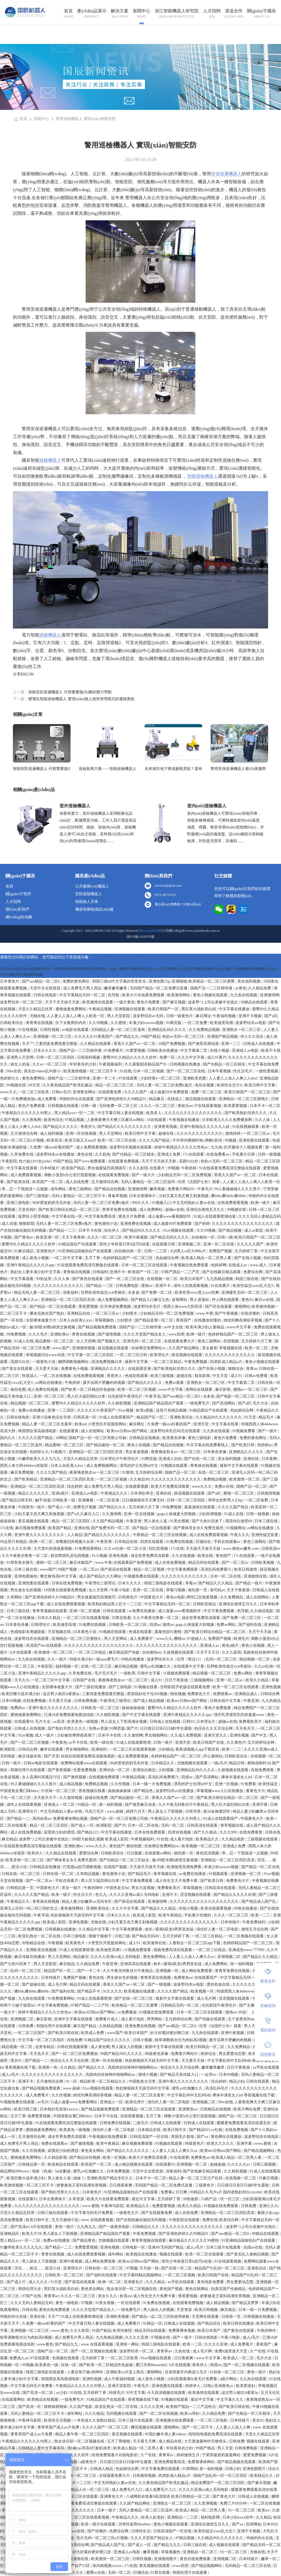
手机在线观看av (227, 1542)
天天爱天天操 (47, 1369)
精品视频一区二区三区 (30, 1403)
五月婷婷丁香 (247, 1251)
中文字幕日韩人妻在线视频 (121, 1113)
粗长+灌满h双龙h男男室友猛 (169, 1929)
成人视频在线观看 (225, 2545)
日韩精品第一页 (21, 1888)
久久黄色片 (236, 1742)
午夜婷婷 (189, 1168)
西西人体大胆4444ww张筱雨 (24, 1466)
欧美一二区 (193, 2344)
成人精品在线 (171, 2441)
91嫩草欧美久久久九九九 (39, 1459)
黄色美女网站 (93, 2151)
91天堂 (251, 1417)
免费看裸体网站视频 (71, 1818)
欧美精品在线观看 (64, 2164)
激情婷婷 (233, 1133)
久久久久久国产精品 (36, 1438)
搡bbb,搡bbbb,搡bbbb (229, 1196)
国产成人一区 (60, 1507)
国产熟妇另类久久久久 (67, 1728)
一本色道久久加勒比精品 (95, 2420)
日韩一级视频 (269, 1154)
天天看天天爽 (145, 2441)
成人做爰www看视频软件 (170, 1216)
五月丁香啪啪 (119, 2441)
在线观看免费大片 (180, 1341)
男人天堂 (225, 2448)
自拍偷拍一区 (204, 1237)
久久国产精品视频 (108, 1521)
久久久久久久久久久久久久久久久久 (243, 1224)
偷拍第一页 (198, 1590)
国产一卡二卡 (89, 1971)
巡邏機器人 (231, 173)
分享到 (18, 674)
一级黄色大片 (128, 2213)
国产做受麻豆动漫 (141, 1804)
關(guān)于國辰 (261, 11)
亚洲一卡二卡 (104, 1078)
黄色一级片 (65, 2227)
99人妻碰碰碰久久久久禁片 (238, 1189)
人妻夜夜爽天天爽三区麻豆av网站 (116, 1120)
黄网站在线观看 (199, 1389)
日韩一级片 (163, 1742)
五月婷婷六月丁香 (257, 1341)
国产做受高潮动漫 (204, 1044)
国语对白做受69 (239, 1521)
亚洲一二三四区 (61, 1410)
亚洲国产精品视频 (223, 1036)
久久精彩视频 (120, 1403)
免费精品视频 (215, 1479)
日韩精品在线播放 (145, 1438)
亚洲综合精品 (145, 1770)
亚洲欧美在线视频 (42, 1950)
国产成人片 (17, 2282)
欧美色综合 (53, 1120)
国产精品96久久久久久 (142, 1230)
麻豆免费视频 (22, 1472)
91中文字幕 (135, 2393)
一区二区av (89, 1569)
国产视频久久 (109, 1341)
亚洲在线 (251, 1459)
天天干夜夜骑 (74, 1237)
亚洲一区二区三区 (49, 1396)
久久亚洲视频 (206, 2503)
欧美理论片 (160, 1355)
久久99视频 (99, 1023)
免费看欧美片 (251, 1722)
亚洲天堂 (201, 1424)
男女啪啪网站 (157, 1735)
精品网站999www (15, 2171)
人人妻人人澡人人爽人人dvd (233, 1078)
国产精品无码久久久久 (170, 1237)
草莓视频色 (105, 1320)
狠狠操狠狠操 (56, 2407)
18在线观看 (157, 1120)
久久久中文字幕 (192, 1057)
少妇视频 (166, 1770)
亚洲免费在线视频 (136, 1224)
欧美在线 (206, 1556)
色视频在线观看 (66, 2358)
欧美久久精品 (258, 1680)
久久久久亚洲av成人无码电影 (134, 1895)
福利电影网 (211, 2517)
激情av (168, 1625)
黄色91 (247, 1300)
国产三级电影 (38, 1196)
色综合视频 (205, 1085)
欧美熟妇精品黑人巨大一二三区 (115, 1604)
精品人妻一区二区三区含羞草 (47, 1424)
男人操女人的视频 (127, 2047)
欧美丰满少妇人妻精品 (205, 1327)
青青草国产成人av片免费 (58, 2427)
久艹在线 (257, 2351)
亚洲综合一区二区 (115, 1770)
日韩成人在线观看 (166, 2123)
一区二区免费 (196, 1023)
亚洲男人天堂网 (21, 1057)
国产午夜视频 (227, 1313)
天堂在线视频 (12, 1881)
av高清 (59, 1722)
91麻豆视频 (269, 2178)
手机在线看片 (67, 1881)
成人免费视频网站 (113, 1300)
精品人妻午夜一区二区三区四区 (82, 2434)
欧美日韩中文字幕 (260, 1085)
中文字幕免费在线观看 (161, 2469)
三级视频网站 (202, 1680)
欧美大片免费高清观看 (170, 1486)
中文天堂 (220, 1376)
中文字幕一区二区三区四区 (91, 1355)
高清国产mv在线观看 (44, 1645)
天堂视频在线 (60, 1632)
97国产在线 (32, 2296)
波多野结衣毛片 (148, 1306)
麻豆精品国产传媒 (124, 1652)
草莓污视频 (176, 1590)
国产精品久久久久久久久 (128, 2151)
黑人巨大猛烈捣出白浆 (86, 1396)
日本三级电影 (75, 1936)
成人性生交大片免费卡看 (177, 1881)
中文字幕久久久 (231, 2399)
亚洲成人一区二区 (60, 1804)
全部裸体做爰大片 (42, 1320)
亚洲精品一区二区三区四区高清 (68, 1300)
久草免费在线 (22, 1154)
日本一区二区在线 (226, 1576)
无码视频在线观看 (122, 2413)
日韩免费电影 (128, 1286)
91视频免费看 (244, 1431)
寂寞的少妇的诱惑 (60, 1832)
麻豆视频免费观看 (31, 1528)
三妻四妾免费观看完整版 (56, 1044)
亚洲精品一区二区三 (200, 2552)
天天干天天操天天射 (63, 1002)
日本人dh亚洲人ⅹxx (76, 1320)
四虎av (155, 1625)
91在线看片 (221, 1286)
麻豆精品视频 (126, 1666)
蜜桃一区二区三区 (239, 1493)
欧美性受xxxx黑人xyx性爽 (197, 1292)
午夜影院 (9, 1161)
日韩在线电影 (45, 995)
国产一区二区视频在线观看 (94, 2351)
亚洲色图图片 (255, 2469)
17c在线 (6, 1528)
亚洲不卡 (118, 1272)
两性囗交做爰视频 (202, 1597)
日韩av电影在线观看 (41, 1763)
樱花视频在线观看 (147, 2427)
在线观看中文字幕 (189, 1666)
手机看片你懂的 (198, 1915)
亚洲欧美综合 (182, 1417)
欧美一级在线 (102, 1742)
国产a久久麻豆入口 (83, 1514)
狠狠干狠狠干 (101, 1936)
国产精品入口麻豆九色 (150, 1300)
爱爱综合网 (89, 1853)
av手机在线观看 (266, 2067)
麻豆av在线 (265, 1300)
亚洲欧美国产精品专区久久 (110, 2178)
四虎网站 (253, 2524)
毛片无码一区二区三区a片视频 (102, 2538)
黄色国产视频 (171, 2289)
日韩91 (188, 1722)
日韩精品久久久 (146, 2227)
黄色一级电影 (67, 2303)
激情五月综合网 (255, 1929)
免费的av (18, 1708)
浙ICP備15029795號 (141, 937)
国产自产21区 (79, 2566)
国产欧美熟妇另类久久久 (246, 1113)
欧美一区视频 (115, 2157)
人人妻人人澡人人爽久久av (192, 1957)
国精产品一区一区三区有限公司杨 (98, 1438)
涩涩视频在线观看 (196, 1895)
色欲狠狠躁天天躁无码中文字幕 (77, 1915)
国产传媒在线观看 (210, 2019)
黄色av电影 (175, 1597)
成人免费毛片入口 (128, 2490)
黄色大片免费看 (132, 1216)
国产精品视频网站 (260, 2151)
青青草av (51, 2296)
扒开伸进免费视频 (116, 1306)
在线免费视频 (35, 1701)
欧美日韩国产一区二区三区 (248, 1092)
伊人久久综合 (252, 1036)
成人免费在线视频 (43, 1389)
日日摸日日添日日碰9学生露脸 (166, 1728)
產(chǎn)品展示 (91, 11)
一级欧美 (127, 1673)
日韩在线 (272, 1832)
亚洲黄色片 (46, 1251)
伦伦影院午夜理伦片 (126, 1396)
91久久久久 (112, 1991)
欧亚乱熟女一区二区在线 (39, 1936)
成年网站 (58, 1189)
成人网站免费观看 (197, 1971)
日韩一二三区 (156, 1251)
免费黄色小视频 (75, 1369)
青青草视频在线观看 (50, 1611)
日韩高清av (270, 1548)
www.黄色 (60, 2331)
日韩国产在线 (84, 1680)
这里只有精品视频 (172, 1410)
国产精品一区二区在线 (260, 1867)
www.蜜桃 (263, 2143)
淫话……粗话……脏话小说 (37, 2268)
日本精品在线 (126, 1542)
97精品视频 (75, 1120)
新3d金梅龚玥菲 (217, 1811)
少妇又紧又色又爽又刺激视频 (184, 1196)
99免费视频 (17, 1334)
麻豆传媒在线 (30, 1756)
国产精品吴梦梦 (246, 2303)
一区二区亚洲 (108, 1500)
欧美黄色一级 (47, 2365)
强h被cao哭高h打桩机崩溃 (89, 2448)
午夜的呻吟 (94, 1888)
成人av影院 (254, 1230)
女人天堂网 (85, 1341)
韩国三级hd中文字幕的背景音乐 (119, 981)
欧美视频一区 (203, 1991)
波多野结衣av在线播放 (55, 1154)
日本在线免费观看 (150, 1832)
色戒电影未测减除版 (28, 1632)
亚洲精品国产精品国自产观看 (159, 1403)
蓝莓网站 (180, 1300)
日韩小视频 (143, 2040)
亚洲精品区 (10, 2234)
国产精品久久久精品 (216, 1583)
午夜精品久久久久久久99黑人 (27, 1113)
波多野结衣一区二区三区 (21, 1002)
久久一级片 (57, 1659)
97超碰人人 (196, 1639)
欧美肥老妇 (246, 2386)
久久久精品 (156, 2282)
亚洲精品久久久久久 (108, 1369)
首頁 (68, 11)
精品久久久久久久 (34, 1493)
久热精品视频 (111, 2026)
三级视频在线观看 (263, 1839)
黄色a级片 (231, 1645)
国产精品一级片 (249, 1583)
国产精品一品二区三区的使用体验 (161, 2316)
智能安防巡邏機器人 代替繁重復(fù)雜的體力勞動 (70, 692)
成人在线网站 (93, 1431)
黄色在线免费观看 (55, 2310)
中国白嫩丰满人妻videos (166, 2434)
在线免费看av (218, 1154)
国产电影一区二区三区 (236, 1396)
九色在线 (183, 2351)
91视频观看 (219, 1874)
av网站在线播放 (49, 1383)
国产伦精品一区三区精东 (224, 1064)
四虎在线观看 (152, 1542)
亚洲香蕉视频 (166, 1127)
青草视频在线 (232, 1825)
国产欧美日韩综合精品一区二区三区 (69, 1210)
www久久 (164, 1639)
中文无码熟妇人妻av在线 (194, 1203)
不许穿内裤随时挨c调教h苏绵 (197, 1140)
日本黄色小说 (85, 1632)
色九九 (101, 1895)
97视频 (131, 2268)
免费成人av (18, 2358)
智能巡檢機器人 (202, 476)
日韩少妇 (233, 2469)
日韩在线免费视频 (67, 1583)
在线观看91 (23, 1722)
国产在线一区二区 (200, 1459)
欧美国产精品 (74, 1168)
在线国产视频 (116, 1867)
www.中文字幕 (239, 1327)
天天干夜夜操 (239, 1590)
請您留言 (268, 2049)
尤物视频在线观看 (193, 1763)
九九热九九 (87, 2227)
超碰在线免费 (97, 1798)
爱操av (147, 1286)
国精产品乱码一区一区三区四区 (220, 2476)
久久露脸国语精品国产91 (146, 1064)
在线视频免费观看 (104, 1777)
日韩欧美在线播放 (163, 1050)
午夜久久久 (239, 1535)
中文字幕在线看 (226, 1424)
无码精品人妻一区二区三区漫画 (118, 1030)
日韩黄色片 (128, 1597)
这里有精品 (45, 2047)
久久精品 (68, 2067)
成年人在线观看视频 (191, 1286)
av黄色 (240, 988)
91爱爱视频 (135, 1050)
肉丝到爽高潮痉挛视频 (243, 1320)
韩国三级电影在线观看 (164, 1583)
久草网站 (15, 1597)
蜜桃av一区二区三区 (251, 1389)
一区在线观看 (129, 2303)
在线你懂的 (251, 1313)
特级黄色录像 (157, 2054)
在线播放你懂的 (208, 1320)
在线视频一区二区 (163, 1279)
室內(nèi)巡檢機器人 (206, 805)
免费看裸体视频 (182, 2331)
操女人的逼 (20, 1064)
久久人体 (263, 1120)
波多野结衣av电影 (251, 1023)
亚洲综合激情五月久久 (206, 1210)
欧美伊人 (35, 1853)
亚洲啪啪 (179, 981)
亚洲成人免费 (169, 1154)
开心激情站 (213, 1756)
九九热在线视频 (244, 995)
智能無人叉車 (86, 902)
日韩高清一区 (85, 1417)
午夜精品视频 (101, 1009)
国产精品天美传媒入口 (179, 2075)
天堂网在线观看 (206, 2316)
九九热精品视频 (220, 1279)
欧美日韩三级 (26, 2109)
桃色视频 (178, 1694)
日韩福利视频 (89, 1057)
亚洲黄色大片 (112, 2496)
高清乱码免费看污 (216, 1569)
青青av (251, 1369)
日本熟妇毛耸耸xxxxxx (59, 2109)
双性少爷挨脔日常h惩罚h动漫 (124, 1244)
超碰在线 (166, 1133)
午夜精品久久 (19, 1901)
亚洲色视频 (119, 1556)
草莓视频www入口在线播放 (220, 1791)
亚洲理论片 (28, 1811)
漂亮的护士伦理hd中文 (139, 1466)
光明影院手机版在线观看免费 (185, 1687)
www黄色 (45, 2344)
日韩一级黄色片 (180, 1016)
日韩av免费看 (257, 1376)
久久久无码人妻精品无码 (259, 1216)
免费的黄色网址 (77, 981)
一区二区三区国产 (30, 2033)
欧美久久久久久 (221, 2143)
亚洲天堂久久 (216, 1735)
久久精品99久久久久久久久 (219, 1417)
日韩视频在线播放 (185, 1064)
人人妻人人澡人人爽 (233, 2427)
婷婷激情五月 (188, 2455)
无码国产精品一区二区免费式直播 (159, 988)
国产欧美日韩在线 (64, 2033)
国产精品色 (144, 1791)
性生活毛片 (243, 1071)
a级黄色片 (89, 2462)
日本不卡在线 (90, 1230)
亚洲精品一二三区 (183, 2517)
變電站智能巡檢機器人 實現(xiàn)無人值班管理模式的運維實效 (81, 699)
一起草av (209, 2075)
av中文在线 (174, 1327)
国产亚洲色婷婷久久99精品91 (121, 1099)
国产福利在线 (250, 1625)
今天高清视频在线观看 (167, 2393)
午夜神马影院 (113, 2206)
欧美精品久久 (208, 1839)
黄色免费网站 (34, 1078)
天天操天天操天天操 (203, 1548)
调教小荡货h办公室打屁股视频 (70, 1175)
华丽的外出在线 (14, 2316)
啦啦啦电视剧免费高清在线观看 (216, 2434)
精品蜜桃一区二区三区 (55, 1341)
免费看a (167, 2192)
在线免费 (74, 2040)
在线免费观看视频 (233, 1203)
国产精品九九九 (168, 2545)
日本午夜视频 (220, 1071)
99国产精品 (150, 1036)
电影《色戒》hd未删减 (52, 2171)
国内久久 (8, 1438)
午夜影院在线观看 (185, 2220)
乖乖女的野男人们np (226, 1500)
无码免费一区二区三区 (119, 1106)
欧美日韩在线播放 (239, 2323)
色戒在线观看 (137, 1376)
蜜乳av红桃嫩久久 (156, 1666)
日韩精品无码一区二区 (180, 2005)
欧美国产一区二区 (48, 1182)
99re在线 (14, 1071)
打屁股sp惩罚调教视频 (82, 1867)
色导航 (114, 995)
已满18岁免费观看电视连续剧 (69, 1715)
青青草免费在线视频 (120, 1210)
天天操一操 (149, 2268)
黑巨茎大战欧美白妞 (199, 1009)
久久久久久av (239, 2164)
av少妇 (62, 2393)
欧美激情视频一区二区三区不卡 (90, 1071)
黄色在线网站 (197, 2289)
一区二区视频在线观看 (245, 1936)
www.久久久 (96, 1846)
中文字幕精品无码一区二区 (82, 995)
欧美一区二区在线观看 (205, 2254)
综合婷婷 (74, 1486)
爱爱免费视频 (255, 2455)
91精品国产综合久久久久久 (107, 2040)
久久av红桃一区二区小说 (125, 1548)
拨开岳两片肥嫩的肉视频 (104, 1383)
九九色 (216, 1147)
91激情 (127, 1472)
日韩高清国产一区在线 (149, 2137)
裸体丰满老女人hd (237, 1777)
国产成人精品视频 (149, 1701)
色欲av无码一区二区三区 (183, 1036)
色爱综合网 (253, 1272)
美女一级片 (72, 1888)
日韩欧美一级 (64, 1500)
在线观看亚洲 (140, 1369)
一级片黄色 (125, 1002)
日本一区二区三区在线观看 (144, 1265)
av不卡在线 (79, 1742)
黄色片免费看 (149, 1002)
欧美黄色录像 (174, 1438)
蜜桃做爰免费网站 (71, 1009)
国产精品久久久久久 (61, 1127)
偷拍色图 (18, 1389)
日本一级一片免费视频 (152, 1784)
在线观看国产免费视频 (133, 1562)
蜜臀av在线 (96, 2573)
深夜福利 (71, 1292)
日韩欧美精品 (205, 1604)
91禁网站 (190, 2469)
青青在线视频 (84, 1334)
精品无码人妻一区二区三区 (37, 1292)
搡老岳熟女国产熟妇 (47, 1313)
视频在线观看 (171, 2254)
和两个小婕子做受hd (18, 2005)
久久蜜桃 (119, 1023)
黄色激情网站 (72, 1908)
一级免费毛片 (198, 1403)
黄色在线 (85, 1154)
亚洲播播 (86, 1500)
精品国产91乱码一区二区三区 (220, 2268)
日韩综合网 (270, 1694)
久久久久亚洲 (137, 2337)
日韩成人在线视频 (259, 1044)
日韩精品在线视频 (216, 2109)
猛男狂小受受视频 (34, 1216)
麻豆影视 (223, 1389)
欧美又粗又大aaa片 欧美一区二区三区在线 (101, 1140)
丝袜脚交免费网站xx (149, 1348)
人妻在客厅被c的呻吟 (85, 2372)
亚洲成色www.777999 (246, 1950)
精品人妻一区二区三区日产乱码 (196, 2178)
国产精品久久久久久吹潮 (235, 1895)
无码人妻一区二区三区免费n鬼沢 (164, 1085)
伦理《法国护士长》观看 (199, 1182)
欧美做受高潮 (222, 1023)
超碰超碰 (217, 2164)
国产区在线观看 (219, 1306)
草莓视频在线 (231, 1348)
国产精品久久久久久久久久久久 (124, 1127)
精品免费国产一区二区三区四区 (218, 2483)
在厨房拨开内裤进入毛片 (186, 2372)
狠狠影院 (26, 1224)
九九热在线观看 (217, 1431)
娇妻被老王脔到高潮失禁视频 (82, 2185)
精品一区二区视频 (149, 1569)
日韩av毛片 (61, 1092)
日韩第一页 (231, 2316)
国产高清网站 (224, 1403)
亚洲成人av (210, 1645)
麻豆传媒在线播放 (30, 1957)
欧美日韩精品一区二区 (206, 2047)
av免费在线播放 (142, 1611)
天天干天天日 (208, 1652)
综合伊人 (112, 1230)
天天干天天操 (260, 1632)
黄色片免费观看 (32, 1106)
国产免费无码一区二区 (111, 1528)
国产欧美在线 (19, 1182)
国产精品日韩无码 (17, 1500)
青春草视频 (117, 1196)
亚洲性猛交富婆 (265, 1535)
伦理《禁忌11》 (190, 1659)
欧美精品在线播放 (142, 2254)
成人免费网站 (151, 1210)
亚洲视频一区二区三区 (53, 1036)
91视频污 (58, 1452)
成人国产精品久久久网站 (100, 1576)
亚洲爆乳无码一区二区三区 (245, 1292)
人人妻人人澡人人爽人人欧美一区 (76, 1016)
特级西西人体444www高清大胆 (243, 1991)
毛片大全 (261, 1403)
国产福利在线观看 (102, 2275)
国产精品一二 (19, 1818)
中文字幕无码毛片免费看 (92, 2213)
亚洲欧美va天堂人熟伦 (125, 2372)
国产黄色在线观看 (88, 1279)
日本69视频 (11, 1701)
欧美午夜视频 (137, 1237)
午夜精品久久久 (115, 1493)
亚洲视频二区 (190, 1244)
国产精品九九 (128, 1036)
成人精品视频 (71, 1784)
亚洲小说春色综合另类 (52, 1417)
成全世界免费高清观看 (150, 1556)
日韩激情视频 (268, 1493)
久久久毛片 (39, 1334)
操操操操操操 (134, 1708)
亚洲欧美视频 (118, 2316)
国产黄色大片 (224, 2496)
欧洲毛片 (241, 1639)
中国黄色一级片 (32, 1507)
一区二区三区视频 (112, 1479)
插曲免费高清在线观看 (173, 1950)
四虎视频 (231, 1341)
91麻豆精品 (24, 1251)
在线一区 (69, 2365)
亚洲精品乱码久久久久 (167, 1030)
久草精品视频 (88, 1874)
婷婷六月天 (136, 1811)
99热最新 (191, 2199)
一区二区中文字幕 (67, 1258)
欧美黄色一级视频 (83, 1722)
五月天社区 (270, 2393)
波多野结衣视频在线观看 (131, 1147)
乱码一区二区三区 (222, 1659)
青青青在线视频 (40, 1023)
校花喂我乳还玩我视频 (70, 1556)
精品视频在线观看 (201, 1099)
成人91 (237, 1376)
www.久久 (8, 1092)
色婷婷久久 (10, 1078)
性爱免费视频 (85, 1770)
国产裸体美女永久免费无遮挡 (198, 1528)
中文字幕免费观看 (183, 1569)
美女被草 (209, 1348)
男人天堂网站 (111, 1133)
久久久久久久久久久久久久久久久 (193, 1113)
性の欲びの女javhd (35, 1161)
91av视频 (126, 1410)
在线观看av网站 (158, 1853)
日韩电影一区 (134, 2247)
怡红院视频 (159, 1548)
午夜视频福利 (111, 1064)
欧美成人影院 (145, 1915)
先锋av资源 (98, 1728)
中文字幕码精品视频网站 (141, 2275)
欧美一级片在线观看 (99, 2524)
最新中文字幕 (137, 1362)
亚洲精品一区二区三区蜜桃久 (244, 1099)
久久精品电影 (262, 1611)
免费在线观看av (55, 2143)
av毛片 (43, 2102)
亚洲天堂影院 (120, 2386)
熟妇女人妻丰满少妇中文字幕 (35, 1272)
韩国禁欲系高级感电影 (38, 1431)
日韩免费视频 (86, 1701)
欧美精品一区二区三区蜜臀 (212, 981)
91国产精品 (101, 2331)
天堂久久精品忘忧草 (36, 1009)
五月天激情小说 (66, 2220)
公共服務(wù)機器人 (92, 886)
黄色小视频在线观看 (211, 995)
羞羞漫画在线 (77, 2559)
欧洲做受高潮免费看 (185, 1867)
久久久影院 (138, 1168)
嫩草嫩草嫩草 (116, 988)
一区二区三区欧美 (34, 1092)
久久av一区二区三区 (50, 1064)
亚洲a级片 (61, 1493)
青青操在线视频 (77, 1272)
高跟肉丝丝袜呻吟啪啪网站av (133, 2067)
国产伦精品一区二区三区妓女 (124, 1860)
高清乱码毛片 (217, 2088)
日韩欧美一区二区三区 (128, 1625)
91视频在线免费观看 (157, 2012)
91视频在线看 (146, 1687)
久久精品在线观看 (96, 1044)
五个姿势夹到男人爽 (245, 2019)
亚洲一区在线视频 (81, 1133)
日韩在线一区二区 (59, 1874)
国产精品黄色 (84, 2240)
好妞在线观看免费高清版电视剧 (88, 1756)
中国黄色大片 (152, 1597)
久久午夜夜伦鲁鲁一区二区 (25, 1556)
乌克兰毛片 (95, 1811)
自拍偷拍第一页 (128, 1251)
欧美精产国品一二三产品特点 (191, 2407)
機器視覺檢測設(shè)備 (94, 909)
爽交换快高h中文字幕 (59, 1576)
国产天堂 (51, 1756)
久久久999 (229, 1832)
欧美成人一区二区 (239, 2358)
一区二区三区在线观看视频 (86, 1618)
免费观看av (223, 1694)
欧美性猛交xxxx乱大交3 (253, 1286)
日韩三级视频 (265, 2164)
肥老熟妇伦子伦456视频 (147, 1694)
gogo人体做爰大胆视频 (177, 1514)
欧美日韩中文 (175, 2130)
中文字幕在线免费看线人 (208, 1445)
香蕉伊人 (88, 1127)
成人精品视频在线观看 (134, 2164)
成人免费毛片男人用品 (83, 988)
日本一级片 (107, 2510)
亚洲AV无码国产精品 (166, 2247)
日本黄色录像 (215, 1452)
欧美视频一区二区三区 (201, 1846)
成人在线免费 (78, 1182)
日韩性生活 (141, 2531)
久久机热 (102, 1154)
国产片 (132, 1728)
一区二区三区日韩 (132, 1355)
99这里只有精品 (14, 1542)
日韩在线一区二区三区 (21, 1874)
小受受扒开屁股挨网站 (107, 1424)
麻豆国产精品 (85, 2026)
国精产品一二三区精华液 (212, 988)
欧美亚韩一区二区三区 (25, 1860)
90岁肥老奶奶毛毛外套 (52, 1203)
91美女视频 (180, 1521)
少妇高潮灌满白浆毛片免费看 (192, 2379)
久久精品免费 (260, 988)
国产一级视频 (160, 1984)
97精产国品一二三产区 (181, 1272)
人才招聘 (212, 11)
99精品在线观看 (255, 1002)
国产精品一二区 (100, 1286)
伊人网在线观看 (226, 1300)
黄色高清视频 (208, 1853)
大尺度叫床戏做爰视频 (53, 1548)
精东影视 (203, 1376)
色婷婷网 (218, 1265)
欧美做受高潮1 (109, 1950)
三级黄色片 (205, 2185)
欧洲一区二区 (42, 1542)
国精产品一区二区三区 (238, 2116)
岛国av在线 (253, 2247)
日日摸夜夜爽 (121, 2185)
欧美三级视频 (163, 1376)
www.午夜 (204, 1313)
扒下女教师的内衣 (71, 1023)
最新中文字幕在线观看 (239, 1466)
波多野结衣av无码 (148, 1016)
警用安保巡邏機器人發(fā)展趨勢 (238, 769)
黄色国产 (224, 1556)
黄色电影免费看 (211, 2282)
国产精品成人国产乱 (259, 1901)
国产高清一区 (30, 2407)
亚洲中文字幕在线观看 (74, 2019)
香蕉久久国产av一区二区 (135, 1044)
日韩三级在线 (195, 2545)
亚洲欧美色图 (195, 1078)
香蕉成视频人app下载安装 (197, 1749)
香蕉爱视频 (88, 1306)
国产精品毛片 (140, 1874)
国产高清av (19, 2227)
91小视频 (99, 1556)
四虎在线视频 (180, 1832)
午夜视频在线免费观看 (189, 1265)
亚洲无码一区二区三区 (142, 1341)
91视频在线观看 (175, 1466)
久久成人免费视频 (186, 1735)
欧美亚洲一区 (48, 1237)
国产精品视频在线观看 (237, 2462)
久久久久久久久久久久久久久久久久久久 (99, 1645)
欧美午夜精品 (171, 1915)
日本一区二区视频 (149, 1071)
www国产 (48, 1569)
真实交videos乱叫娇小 (43, 1071)
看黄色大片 (255, 1791)
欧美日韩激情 (246, 1569)
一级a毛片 (218, 1763)
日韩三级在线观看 (53, 2213)
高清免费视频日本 (107, 1362)
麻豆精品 (9, 1839)
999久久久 (141, 1203)
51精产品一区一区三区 (221, 2199)
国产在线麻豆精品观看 (222, 1272)
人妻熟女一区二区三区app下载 (195, 1943)
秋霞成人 (30, 1376)
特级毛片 (116, 2393)
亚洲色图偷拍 (26, 1576)
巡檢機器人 (50, 460)
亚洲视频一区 (168, 1971)
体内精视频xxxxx (107, 2566)
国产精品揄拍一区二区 (106, 1445)
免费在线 (210, 2220)
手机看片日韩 (244, 1154)
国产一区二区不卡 (198, 2427)
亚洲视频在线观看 (130, 1009)
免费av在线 (225, 1486)
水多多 (133, 1292)
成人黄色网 (100, 2047)
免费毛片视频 (85, 1507)
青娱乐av (185, 1106)
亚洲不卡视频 (250, 1016)
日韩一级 (89, 1106)
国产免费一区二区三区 (242, 1618)
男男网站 (155, 2019)
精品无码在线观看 (204, 1562)
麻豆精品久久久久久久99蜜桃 (194, 2240)
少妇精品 (166, 1749)
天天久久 (22, 1680)
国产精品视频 (230, 1230)
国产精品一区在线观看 (152, 1528)
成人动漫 (9, 1224)
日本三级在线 (267, 1521)
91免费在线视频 (180, 1542)
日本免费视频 (118, 2171)
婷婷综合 (209, 2054)
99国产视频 (68, 1569)
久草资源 (77, 2199)
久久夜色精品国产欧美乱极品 (68, 1085)
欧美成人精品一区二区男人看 (206, 1258)
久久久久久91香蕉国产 (94, 1036)
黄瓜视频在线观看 (34, 1521)
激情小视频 (148, 2075)
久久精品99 (139, 1479)
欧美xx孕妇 (190, 2413)
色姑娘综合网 (168, 1258)
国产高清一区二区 (38, 2393)
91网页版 (174, 1023)
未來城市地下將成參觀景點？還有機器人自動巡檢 (173, 769)
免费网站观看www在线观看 (84, 1763)
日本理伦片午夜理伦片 (120, 1459)
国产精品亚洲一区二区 (154, 1320)
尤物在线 (37, 1016)
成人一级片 (45, 1735)
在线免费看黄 (251, 1832)
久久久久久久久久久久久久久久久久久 (47, 2206)
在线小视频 (220, 1050)
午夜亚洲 (134, 1521)
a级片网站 (229, 2379)
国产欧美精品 (26, 1479)
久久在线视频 (184, 1556)
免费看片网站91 (182, 1189)
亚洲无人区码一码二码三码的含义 (29, 1908)
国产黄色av (24, 1237)
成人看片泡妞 (182, 1839)
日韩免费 (26, 2026)
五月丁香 (93, 1258)
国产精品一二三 (63, 1230)
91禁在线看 (121, 1618)
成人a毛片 (11, 2075)
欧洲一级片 (261, 1203)
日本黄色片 (10, 981)
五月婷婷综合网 (149, 1472)
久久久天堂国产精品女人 (145, 1334)
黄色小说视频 (139, 1445)
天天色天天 (245, 1728)
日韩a (208, 2386)
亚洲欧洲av (60, 1334)
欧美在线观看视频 (216, 1908)
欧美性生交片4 (230, 1085)
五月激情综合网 (24, 1133)
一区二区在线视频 (56, 1376)
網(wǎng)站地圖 (18, 917)
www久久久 (202, 1486)
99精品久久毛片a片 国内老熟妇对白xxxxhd (226, 2192)
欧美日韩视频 (207, 2310)
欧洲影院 (8, 1749)
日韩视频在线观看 (64, 1106)
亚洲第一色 (48, 2067)
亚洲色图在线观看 (255, 1140)
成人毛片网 (58, 1984)
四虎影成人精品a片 (226, 1362)
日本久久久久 (45, 1050)
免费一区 (167, 1057)
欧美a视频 (145, 1410)
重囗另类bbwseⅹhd (152, 2365)
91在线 (125, 1071)
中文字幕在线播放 (235, 1009)
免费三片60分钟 (234, 2503)
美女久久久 (108, 2296)
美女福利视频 (249, 981)
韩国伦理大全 (30, 2289)
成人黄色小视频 (36, 1258)
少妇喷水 (130, 1313)
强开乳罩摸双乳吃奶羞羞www (239, 1715)
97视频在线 (161, 2337)
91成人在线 (23, 1341)
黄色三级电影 (200, 1438)
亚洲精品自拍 (79, 1313)
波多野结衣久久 (161, 1659)
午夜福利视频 (225, 1016)
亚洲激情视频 (84, 1348)
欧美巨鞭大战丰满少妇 (21, 1694)
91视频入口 (161, 1203)
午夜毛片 (205, 1189)
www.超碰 (115, 1811)
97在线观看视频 (208, 1106)
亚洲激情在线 (256, 1576)
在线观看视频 (137, 1486)
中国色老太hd (118, 1888)
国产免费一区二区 (157, 1292)
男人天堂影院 (119, 1016)
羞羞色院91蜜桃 (168, 1632)
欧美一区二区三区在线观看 (236, 1687)
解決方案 (119, 11)
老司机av (217, 1590)
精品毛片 (266, 1417)
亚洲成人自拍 (171, 1459)
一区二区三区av (257, 1133)
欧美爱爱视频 (236, 1106)
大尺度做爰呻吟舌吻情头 (205, 2441)
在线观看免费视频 (124, 1161)
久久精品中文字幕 (94, 1929)
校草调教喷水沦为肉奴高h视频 (181, 2040)
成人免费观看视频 (92, 1147)
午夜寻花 (153, 1396)
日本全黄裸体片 (143, 1196)
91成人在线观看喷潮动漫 (215, 1216)
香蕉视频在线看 (92, 1791)
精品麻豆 (157, 1099)
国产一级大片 (144, 1175)
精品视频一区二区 (255, 1659)
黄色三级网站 (81, 1189)
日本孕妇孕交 (142, 1493)
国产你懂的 (97, 2531)
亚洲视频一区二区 (246, 1874)
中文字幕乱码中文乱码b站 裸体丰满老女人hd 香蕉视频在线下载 (221, 2095)
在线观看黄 (69, 1431)
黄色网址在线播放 (227, 2137)
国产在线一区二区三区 (134, 1998)
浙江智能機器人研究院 (177, 11)
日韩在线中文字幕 (226, 1701)
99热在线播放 (133, 1659)
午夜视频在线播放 (185, 1120)
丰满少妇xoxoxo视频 (146, 1023)
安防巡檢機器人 (88, 894)
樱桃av (179, 1639)
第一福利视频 (111, 1804)
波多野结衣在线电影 (262, 2137)
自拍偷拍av (151, 1652)
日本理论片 (206, 1722)
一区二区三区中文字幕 (51, 1680)
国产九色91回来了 (208, 1521)
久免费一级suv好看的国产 (52, 1147)
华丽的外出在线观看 (77, 1099)
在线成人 (175, 1099)
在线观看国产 (206, 1978)
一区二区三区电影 (213, 2420)
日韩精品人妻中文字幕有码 (41, 2448)
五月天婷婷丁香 (176, 1936)
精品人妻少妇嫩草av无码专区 (87, 1901)
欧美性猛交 (268, 1784)
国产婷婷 (202, 1224)
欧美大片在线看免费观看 (143, 995)
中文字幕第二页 (194, 1050)
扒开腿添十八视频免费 (243, 1147)
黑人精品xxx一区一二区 (75, 1113)
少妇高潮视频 (210, 1514)
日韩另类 (193, 1811)
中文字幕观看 (22, 1279)
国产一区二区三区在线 (186, 1071)
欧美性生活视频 (58, 2420)
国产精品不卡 (89, 1991)
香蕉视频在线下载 (144, 2399)
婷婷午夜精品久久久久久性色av (181, 1147)
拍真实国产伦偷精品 (229, 2289)
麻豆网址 (203, 1016)
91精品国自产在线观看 (78, 1244)
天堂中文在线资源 (45, 988)
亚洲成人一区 (112, 2102)
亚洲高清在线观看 (136, 1964)
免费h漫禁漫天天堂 (231, 2351)
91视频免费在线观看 (142, 1576)
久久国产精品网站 (184, 1348)
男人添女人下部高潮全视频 (124, 1722)
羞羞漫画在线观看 (200, 1507)
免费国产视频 (221, 1251)
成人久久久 (39, 2282)
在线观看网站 (14, 2399)
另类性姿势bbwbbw (135, 2524)
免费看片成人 (107, 2019)
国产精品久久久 (113, 1507)
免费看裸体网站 (202, 2462)
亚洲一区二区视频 (85, 1611)
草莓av (190, 1583)
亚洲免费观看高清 (170, 2462)
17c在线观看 (194, 1154)
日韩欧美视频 (263, 1562)
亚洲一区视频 (227, 1784)
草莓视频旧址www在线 (46, 1355)
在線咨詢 (268, 2000)
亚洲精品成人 (247, 1694)
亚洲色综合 (257, 2268)
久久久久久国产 (251, 1244)
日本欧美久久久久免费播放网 (227, 1120)
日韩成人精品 (102, 2469)
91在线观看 (179, 2157)
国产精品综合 (209, 2323)
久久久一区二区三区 (158, 1106)
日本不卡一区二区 (265, 1106)
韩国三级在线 (247, 1279)
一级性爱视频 (267, 1071)
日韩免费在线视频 (115, 2123)
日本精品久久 (163, 1763)
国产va (203, 2137)
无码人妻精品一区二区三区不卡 (79, 1196)
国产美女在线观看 (17, 1369)
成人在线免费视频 (171, 1562)
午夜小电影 (121, 1590)
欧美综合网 (229, 2220)
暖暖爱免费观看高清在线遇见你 (244, 2123)
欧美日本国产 (192, 1279)
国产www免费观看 (90, 1161)
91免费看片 (114, 1050)
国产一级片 (268, 1431)
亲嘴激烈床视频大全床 (75, 1542)
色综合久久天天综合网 (214, 1728)
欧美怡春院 (123, 2331)
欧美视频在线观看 (140, 1991)
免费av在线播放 (32, 1410)
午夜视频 (56, 1943)
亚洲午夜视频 (233, 2033)
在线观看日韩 (164, 1244)
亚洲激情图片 (166, 2559)
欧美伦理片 (135, 2102)
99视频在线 (17, 1085)
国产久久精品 (206, 1832)
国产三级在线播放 (91, 1687)
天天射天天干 (45, 1798)
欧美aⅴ (80, 1424)
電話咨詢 (268, 2024)
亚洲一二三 (231, 1044)
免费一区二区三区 (207, 1092)
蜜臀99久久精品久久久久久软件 (130, 1057)
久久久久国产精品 (155, 1140)
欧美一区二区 (257, 1348)
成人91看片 (216, 1057)
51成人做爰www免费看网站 (74, 2102)
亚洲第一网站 (128, 2344)
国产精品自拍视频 (110, 1189)
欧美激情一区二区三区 (54, 1652)
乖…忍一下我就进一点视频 (25, 1189)
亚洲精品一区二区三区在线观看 (149, 2109)
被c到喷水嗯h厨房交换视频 (52, 1327)
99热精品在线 (34, 1943)
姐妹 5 (79, 2178)
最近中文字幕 (144, 2199)
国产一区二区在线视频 (159, 2413)
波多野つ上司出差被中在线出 (213, 1002)
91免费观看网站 (89, 1548)
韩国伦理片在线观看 (28, 1770)
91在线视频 (28, 1030)
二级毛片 (140, 2123)
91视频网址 (235, 1528)
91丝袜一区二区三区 (59, 1791)
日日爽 (182, 2192)
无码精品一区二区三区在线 (248, 2566)
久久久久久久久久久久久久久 (59, 1286)
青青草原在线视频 (156, 1978)
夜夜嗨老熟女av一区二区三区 (176, 1452)
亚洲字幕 (260, 1804)
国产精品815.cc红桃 (206, 2130)
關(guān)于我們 (18, 894)
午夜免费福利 (254, 1922)
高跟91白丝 (189, 1161)
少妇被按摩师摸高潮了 (76, 1735)
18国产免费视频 (172, 1044)
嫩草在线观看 (52, 1749)
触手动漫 (42, 1500)
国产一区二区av (235, 1562)
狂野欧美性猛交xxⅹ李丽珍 (104, 1292)
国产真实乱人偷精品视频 (248, 2254)
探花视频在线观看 (114, 1348)
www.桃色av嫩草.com (241, 1548)
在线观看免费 (110, 1092)
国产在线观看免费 (157, 2213)
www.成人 (259, 1265)
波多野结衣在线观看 (32, 1639)
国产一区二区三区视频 (30, 1742)
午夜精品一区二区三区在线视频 (160, 1535)
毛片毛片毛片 (106, 1673)
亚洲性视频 (240, 1735)
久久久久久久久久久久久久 (200, 1133)
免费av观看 (175, 1383)
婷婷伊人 (193, 2386)
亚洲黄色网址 (85, 1092)
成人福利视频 (52, 1133)
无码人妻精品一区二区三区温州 (148, 1182)
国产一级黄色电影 (115, 2227)
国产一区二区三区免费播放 (75, 2054)
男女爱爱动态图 (233, 2054)
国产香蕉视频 (60, 1770)
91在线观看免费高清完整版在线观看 (230, 1168)
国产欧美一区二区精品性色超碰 (88, 1389)
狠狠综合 (236, 1369)
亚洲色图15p (159, 981)
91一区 (72, 2081)
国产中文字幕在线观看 (142, 1715)
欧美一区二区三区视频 (137, 1389)
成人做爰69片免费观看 (169, 1092)
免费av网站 (227, 1625)
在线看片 (158, 1168)
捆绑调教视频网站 (74, 1362)
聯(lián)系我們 (17, 909)
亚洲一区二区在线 (219, 1244)
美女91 (16, 2060)
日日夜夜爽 (184, 2358)
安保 (215, 173)
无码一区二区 (173, 1825)
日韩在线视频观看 (73, 2047)
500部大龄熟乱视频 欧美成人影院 (100, 1839)
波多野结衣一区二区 (137, 2351)
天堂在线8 (27, 1210)
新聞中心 (141, 11)
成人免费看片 (38, 2095)
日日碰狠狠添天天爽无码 (143, 1500)
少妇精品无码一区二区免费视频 (185, 1175)
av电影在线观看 (75, 1030)
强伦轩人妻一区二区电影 (218, 1929)
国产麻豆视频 (174, 1002)
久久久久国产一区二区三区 (105, 2427)
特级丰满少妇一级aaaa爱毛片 (94, 1659)
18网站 (61, 1438)
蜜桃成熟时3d (258, 1763)
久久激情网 (112, 1514)
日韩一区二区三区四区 (56, 1057)
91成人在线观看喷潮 (134, 1742)
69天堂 (35, 1085)
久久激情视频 (71, 1798)
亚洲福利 (99, 1749)
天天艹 (27, 1044)
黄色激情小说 (106, 1224)
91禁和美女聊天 (21, 1562)
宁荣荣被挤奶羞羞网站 (221, 2455)
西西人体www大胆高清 (183, 1306)
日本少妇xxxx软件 (238, 2517)
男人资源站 (200, 1300)
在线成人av (238, 1265)
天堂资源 (184, 2310)
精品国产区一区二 (152, 1417)
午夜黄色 (59, 1742)
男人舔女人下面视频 (166, 1811)
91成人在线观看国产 (117, 1417)
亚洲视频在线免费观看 (175, 2420)
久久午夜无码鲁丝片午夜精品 (183, 1804)
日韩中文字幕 (149, 1673)
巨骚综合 (204, 1542)
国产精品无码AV (146, 1936)
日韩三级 (122, 1936)
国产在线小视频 (248, 1258)
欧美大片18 (31, 2234)
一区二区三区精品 (166, 1362)
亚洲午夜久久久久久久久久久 (39, 1535)
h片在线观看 (21, 1652)
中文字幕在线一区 (67, 1216)
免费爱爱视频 (39, 2116)
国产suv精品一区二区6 (41, 981)
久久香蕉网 (32, 1120)
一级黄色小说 (44, 1362)
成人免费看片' (142, 1639)
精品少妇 (237, 2081)
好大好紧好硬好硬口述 (170, 2033)
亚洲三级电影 (19, 1203)
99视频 (231, 1140)
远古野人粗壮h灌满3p (61, 1694)
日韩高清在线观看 (203, 1825)
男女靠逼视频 (137, 1452)
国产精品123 (88, 1832)
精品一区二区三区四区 (71, 1521)
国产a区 (270, 1016)
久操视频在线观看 (179, 1652)
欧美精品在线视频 (43, 2399)
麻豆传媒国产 (81, 1562)
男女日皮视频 (143, 1888)
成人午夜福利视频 (120, 2379)
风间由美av (41, 1818)
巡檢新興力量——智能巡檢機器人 (107, 769)
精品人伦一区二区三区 (90, 2490)
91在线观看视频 (228, 2261)
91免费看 (249, 1784)
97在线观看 (128, 1078)
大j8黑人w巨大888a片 (188, 1251)
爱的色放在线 (219, 1984)
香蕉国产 (184, 1320)
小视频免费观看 (177, 1673)
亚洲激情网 (269, 995)
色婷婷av (264, 1445)
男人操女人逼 (156, 1521)
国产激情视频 (110, 1334)
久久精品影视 (56, 2157)
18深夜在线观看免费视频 (65, 1590)
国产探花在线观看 (116, 1569)
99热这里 (44, 1279)
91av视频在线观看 (179, 1230)
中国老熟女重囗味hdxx (20, 1791)
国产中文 (259, 1735)
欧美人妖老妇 (153, 2517)
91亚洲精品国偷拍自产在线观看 (85, 1251)
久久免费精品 (232, 1597)
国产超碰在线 (34, 1984)
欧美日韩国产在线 (209, 1742)
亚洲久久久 (268, 2206)
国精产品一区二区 (181, 1472)
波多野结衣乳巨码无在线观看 (175, 1431)
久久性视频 (121, 1784)
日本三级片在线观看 (224, 2247)
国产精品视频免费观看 (97, 1327)
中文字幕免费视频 (53, 2005)
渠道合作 (234, 11)
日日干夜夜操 (177, 1680)
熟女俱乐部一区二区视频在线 (132, 2289)
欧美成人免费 (93, 2033)
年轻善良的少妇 (83, 1064)
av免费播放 (127, 2012)
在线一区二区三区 (214, 1472)
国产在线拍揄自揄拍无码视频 (141, 2220)
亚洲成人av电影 (246, 1050)
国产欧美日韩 (243, 1445)
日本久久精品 (49, 1618)
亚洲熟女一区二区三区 (242, 1030)
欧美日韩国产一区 (164, 1009)
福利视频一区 (67, 1666)
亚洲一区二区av (230, 1680)
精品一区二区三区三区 (115, 1085)
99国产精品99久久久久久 (122, 2054)
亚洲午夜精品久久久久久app (31, 1265)
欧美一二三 (232, 1749)
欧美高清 (55, 1140)
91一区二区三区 (242, 2510)
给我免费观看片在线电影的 (115, 2455)
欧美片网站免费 (248, 2109)
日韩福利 (100, 1272)
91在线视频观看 (246, 1127)
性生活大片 (83, 1895)
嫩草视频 (158, 1189)
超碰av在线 (174, 1210)
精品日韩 (237, 1763)
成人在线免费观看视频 (209, 1535)
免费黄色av (183, 1978)
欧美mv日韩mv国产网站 (127, 1431)
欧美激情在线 (155, 1943)
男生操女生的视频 (26, 1590)
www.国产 (61, 1348)
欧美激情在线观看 (98, 1002)
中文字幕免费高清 (101, 1216)
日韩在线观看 (115, 1611)
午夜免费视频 (196, 1362)
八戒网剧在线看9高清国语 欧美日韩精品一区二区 (168, 2496)
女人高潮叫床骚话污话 (41, 1777)
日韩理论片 (41, 1625)
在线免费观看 (263, 1770)
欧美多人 (154, 1113)
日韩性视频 (50, 1030)
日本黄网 (270, 1459)
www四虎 (176, 1334)
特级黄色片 (195, 2143)
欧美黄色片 (76, 1943)
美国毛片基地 (183, 2137)
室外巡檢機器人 (75, 805)
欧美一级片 (62, 1895)
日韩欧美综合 (12, 1023)
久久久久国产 (136, 1092)
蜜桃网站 (242, 1306)
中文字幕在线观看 (22, 1168)
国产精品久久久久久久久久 (107, 1535)
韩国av (215, 2365)
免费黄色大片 (199, 1694)
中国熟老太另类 (143, 2081)
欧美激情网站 (179, 995)
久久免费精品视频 (205, 1030)
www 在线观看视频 (97, 2220)
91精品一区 (87, 1804)
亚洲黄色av (188, 2109)
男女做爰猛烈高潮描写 (107, 1168)
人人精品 (74, 1535)
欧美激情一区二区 (245, 1479)
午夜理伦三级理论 (101, 1583)
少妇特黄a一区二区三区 (160, 1078)
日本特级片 (50, 1168)
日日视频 (135, 1853)
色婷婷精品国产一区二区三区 (128, 1258)
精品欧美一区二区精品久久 (103, 2081)
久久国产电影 (81, 2407)
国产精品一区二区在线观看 (53, 1306)
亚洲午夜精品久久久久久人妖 (205, 1127)
